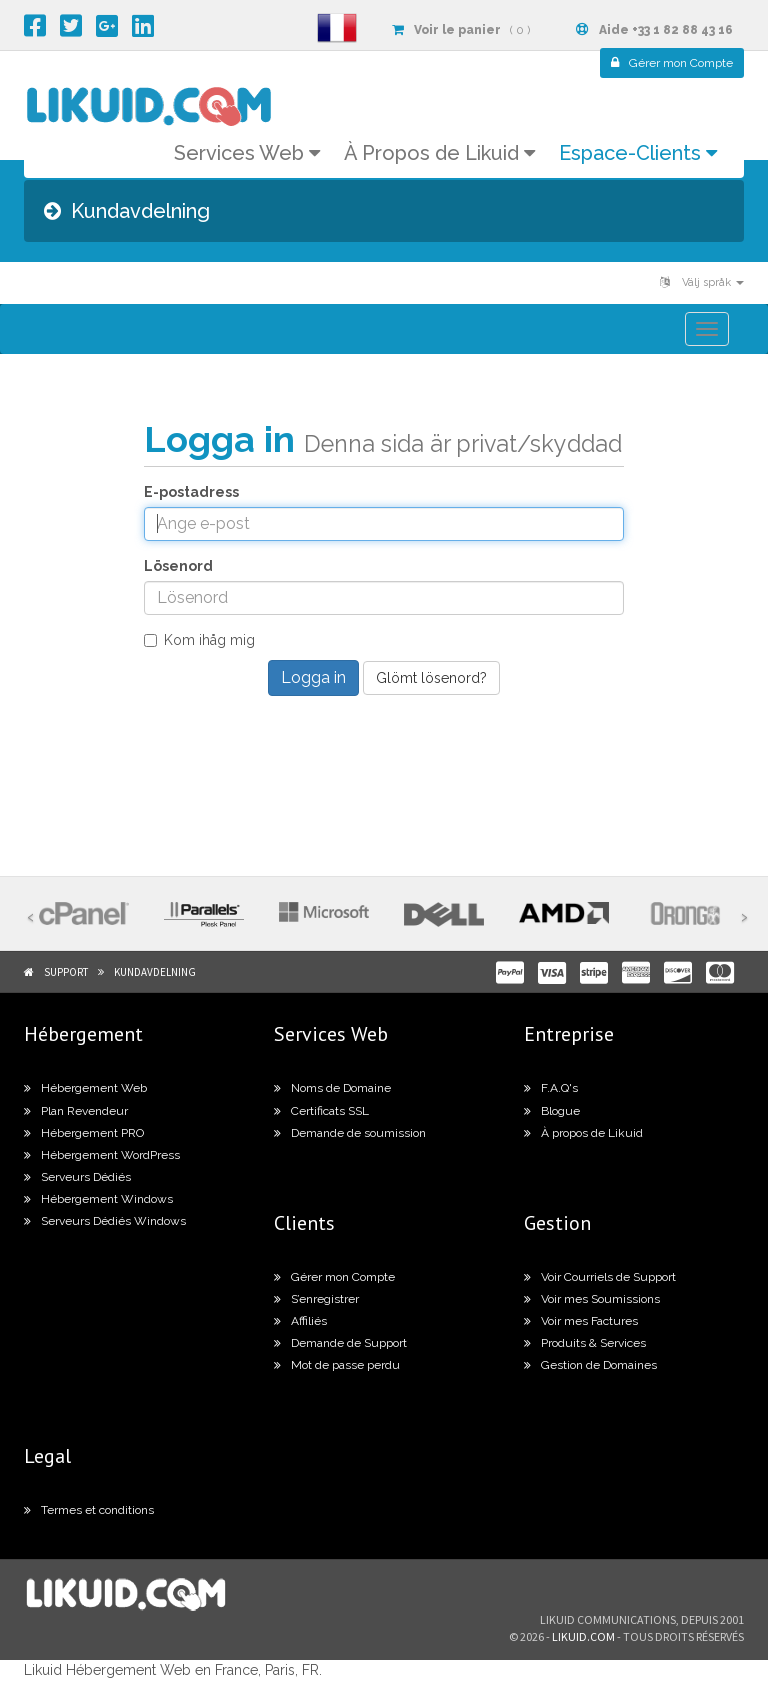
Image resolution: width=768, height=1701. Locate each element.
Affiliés (300, 1321)
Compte (672, 63)
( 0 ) (461, 30)
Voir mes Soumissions (592, 1299)
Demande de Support (340, 1343)
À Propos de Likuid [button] (439, 153)
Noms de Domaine (332, 1088)
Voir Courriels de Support (600, 1277)
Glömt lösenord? (431, 678)
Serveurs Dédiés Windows (105, 1221)
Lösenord (178, 566)
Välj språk (702, 282)
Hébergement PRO (84, 1133)
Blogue (552, 1111)
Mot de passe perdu (337, 1365)
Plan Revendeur (76, 1111)
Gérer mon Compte (334, 1277)
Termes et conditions (89, 1510)
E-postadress (191, 492)
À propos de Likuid (583, 1133)
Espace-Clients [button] (638, 153)
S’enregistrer (316, 1299)
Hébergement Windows (98, 1199)
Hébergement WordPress (102, 1155)
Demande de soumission (350, 1133)
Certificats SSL (321, 1111)
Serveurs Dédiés (77, 1177)
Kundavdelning (155, 972)
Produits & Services (585, 1343)
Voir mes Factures (581, 1321)
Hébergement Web (85, 1088)
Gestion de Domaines (590, 1365)
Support (66, 972)
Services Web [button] (247, 153)
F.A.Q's (551, 1088)
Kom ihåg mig (199, 640)
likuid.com (583, 1636)
